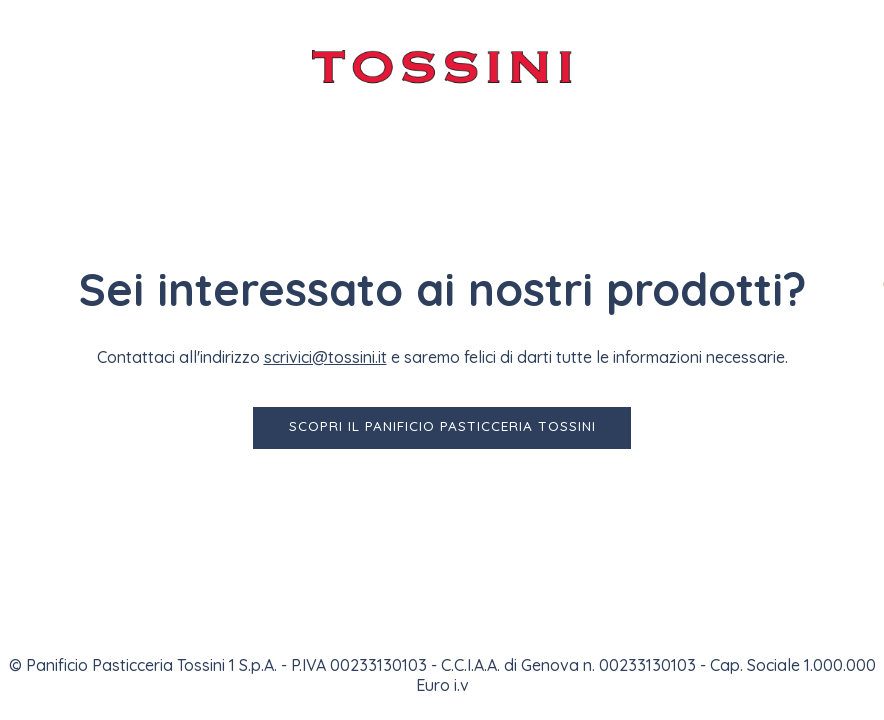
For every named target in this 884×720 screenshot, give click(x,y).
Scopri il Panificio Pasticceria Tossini (442, 425)
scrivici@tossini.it (325, 357)
